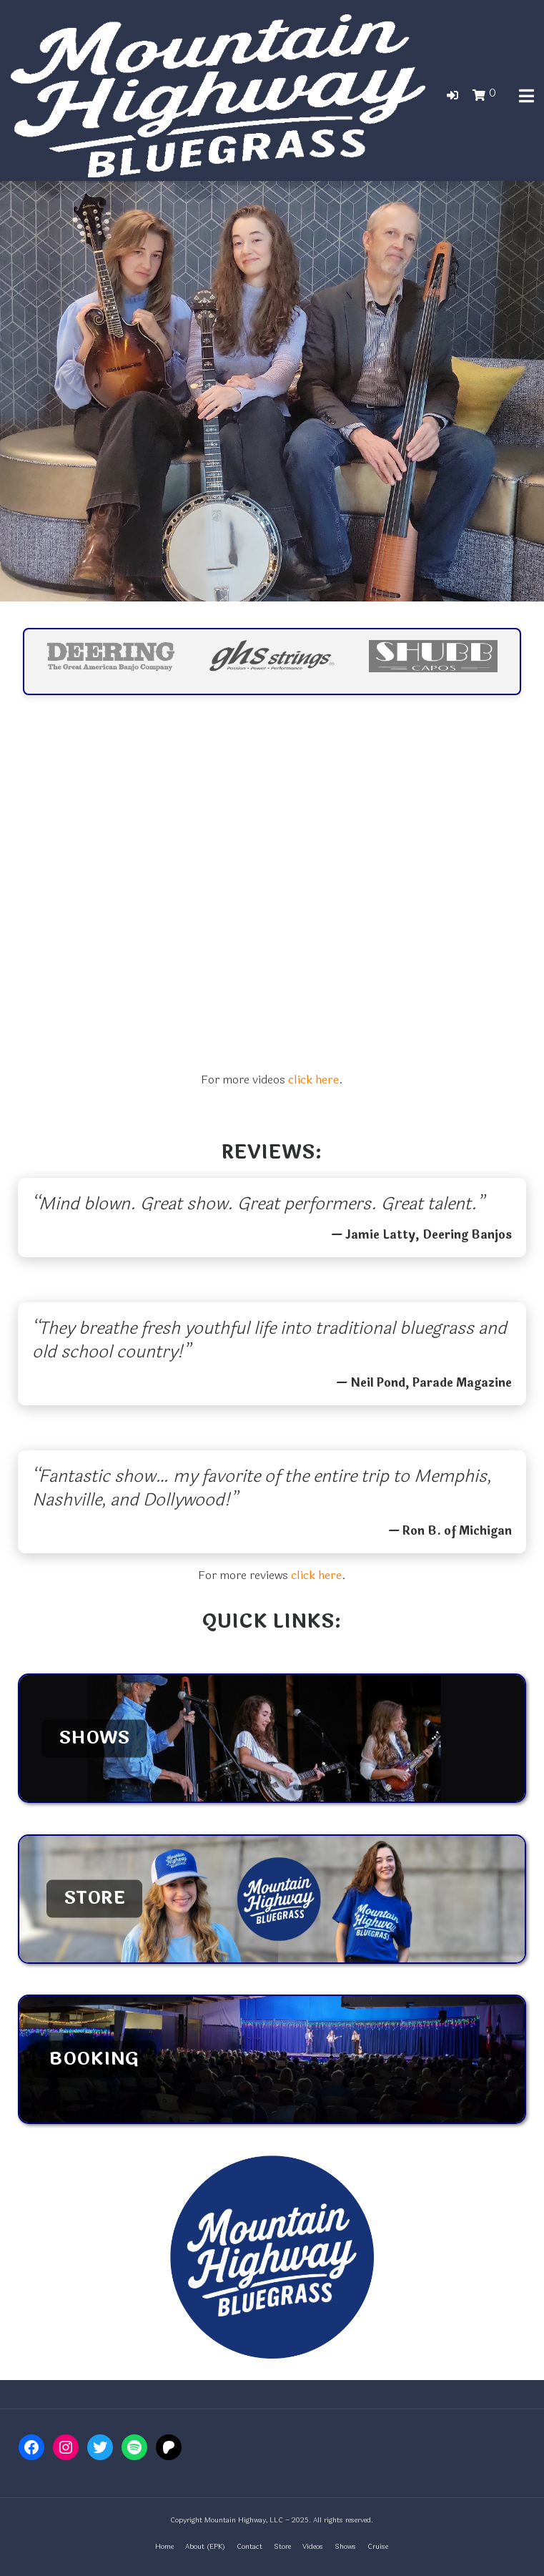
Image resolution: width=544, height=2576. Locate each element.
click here (313, 1079)
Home (164, 2546)
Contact (249, 2546)
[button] (452, 95)
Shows (345, 2546)
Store (282, 2546)
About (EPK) (205, 2546)
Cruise (377, 2546)
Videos (312, 2546)
